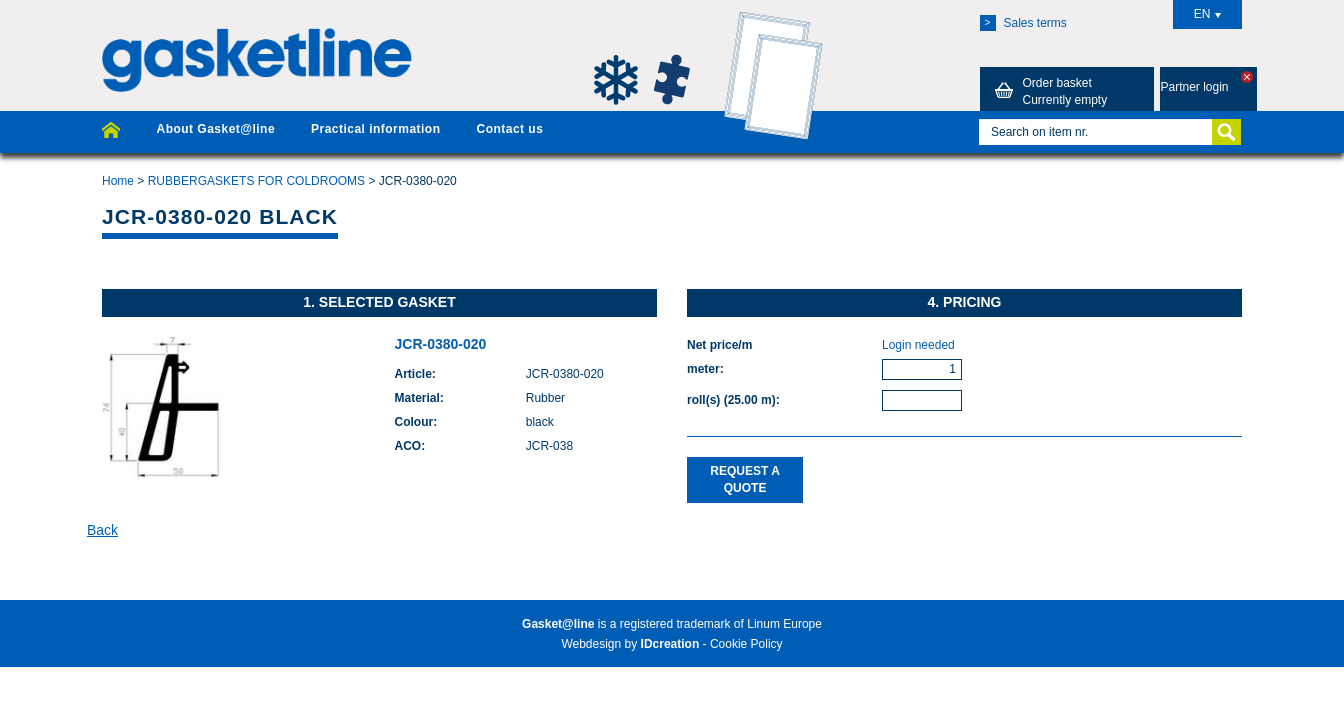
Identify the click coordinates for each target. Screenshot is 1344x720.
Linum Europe (784, 624)
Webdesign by (630, 644)
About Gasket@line (215, 129)
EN (1208, 14)
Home (118, 181)
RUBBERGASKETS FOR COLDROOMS (256, 181)
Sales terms (1023, 23)
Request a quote (745, 479)
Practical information (375, 129)
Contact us (509, 129)
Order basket (1048, 91)
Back (102, 530)
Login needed (918, 345)
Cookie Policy (746, 644)
